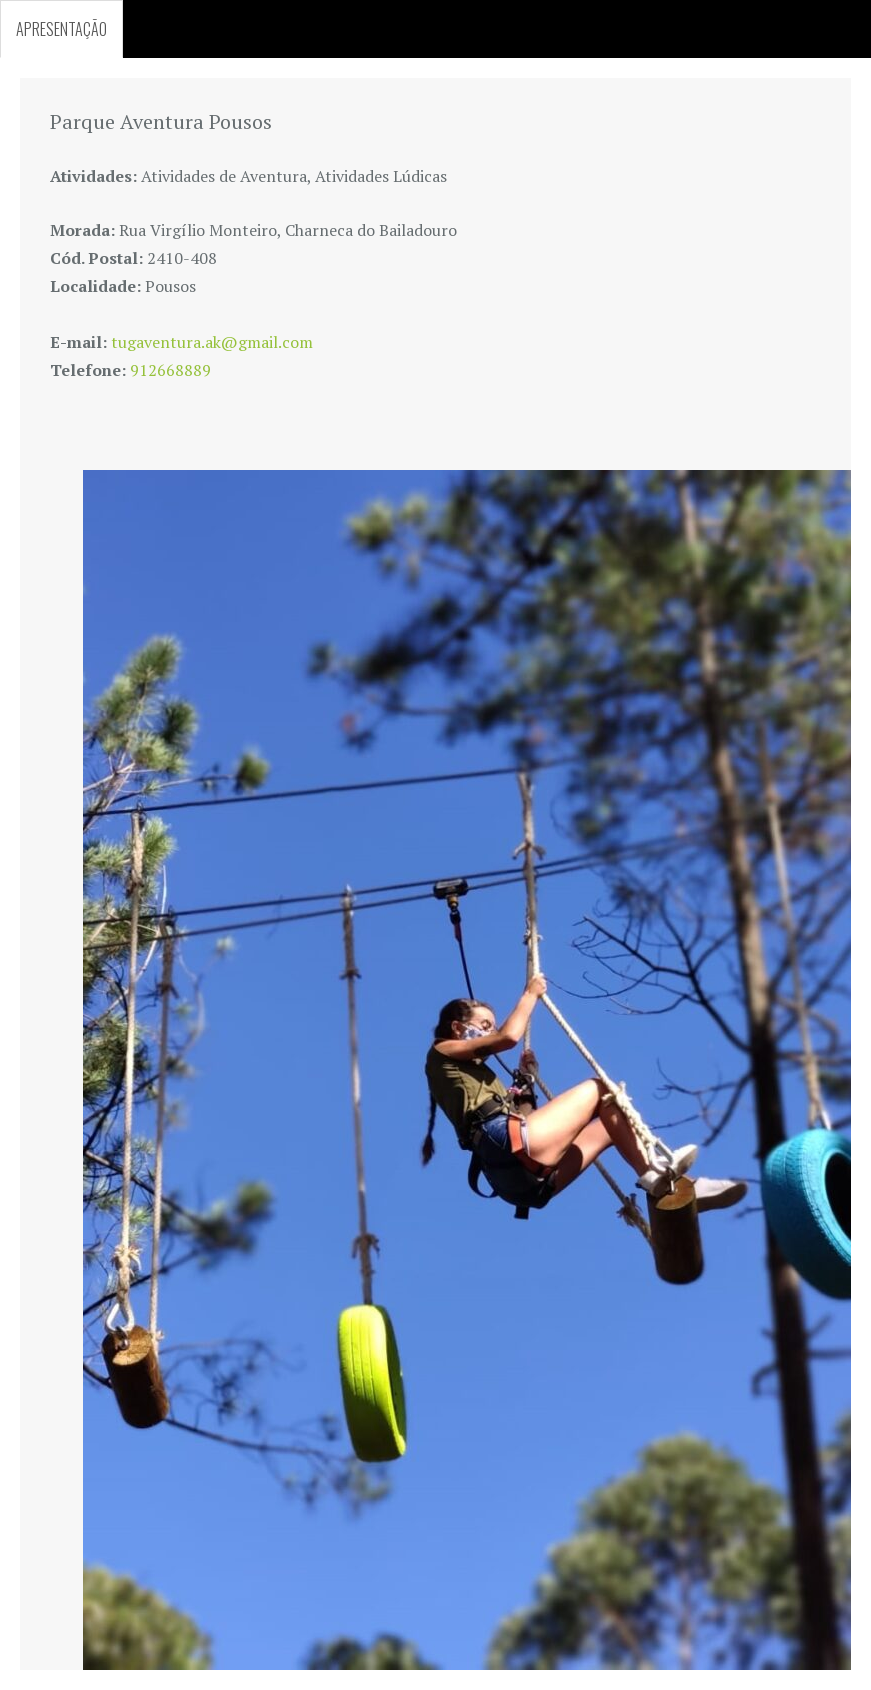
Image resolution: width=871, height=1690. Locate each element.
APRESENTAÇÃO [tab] (61, 29)
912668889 (170, 370)
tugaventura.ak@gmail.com (212, 342)
